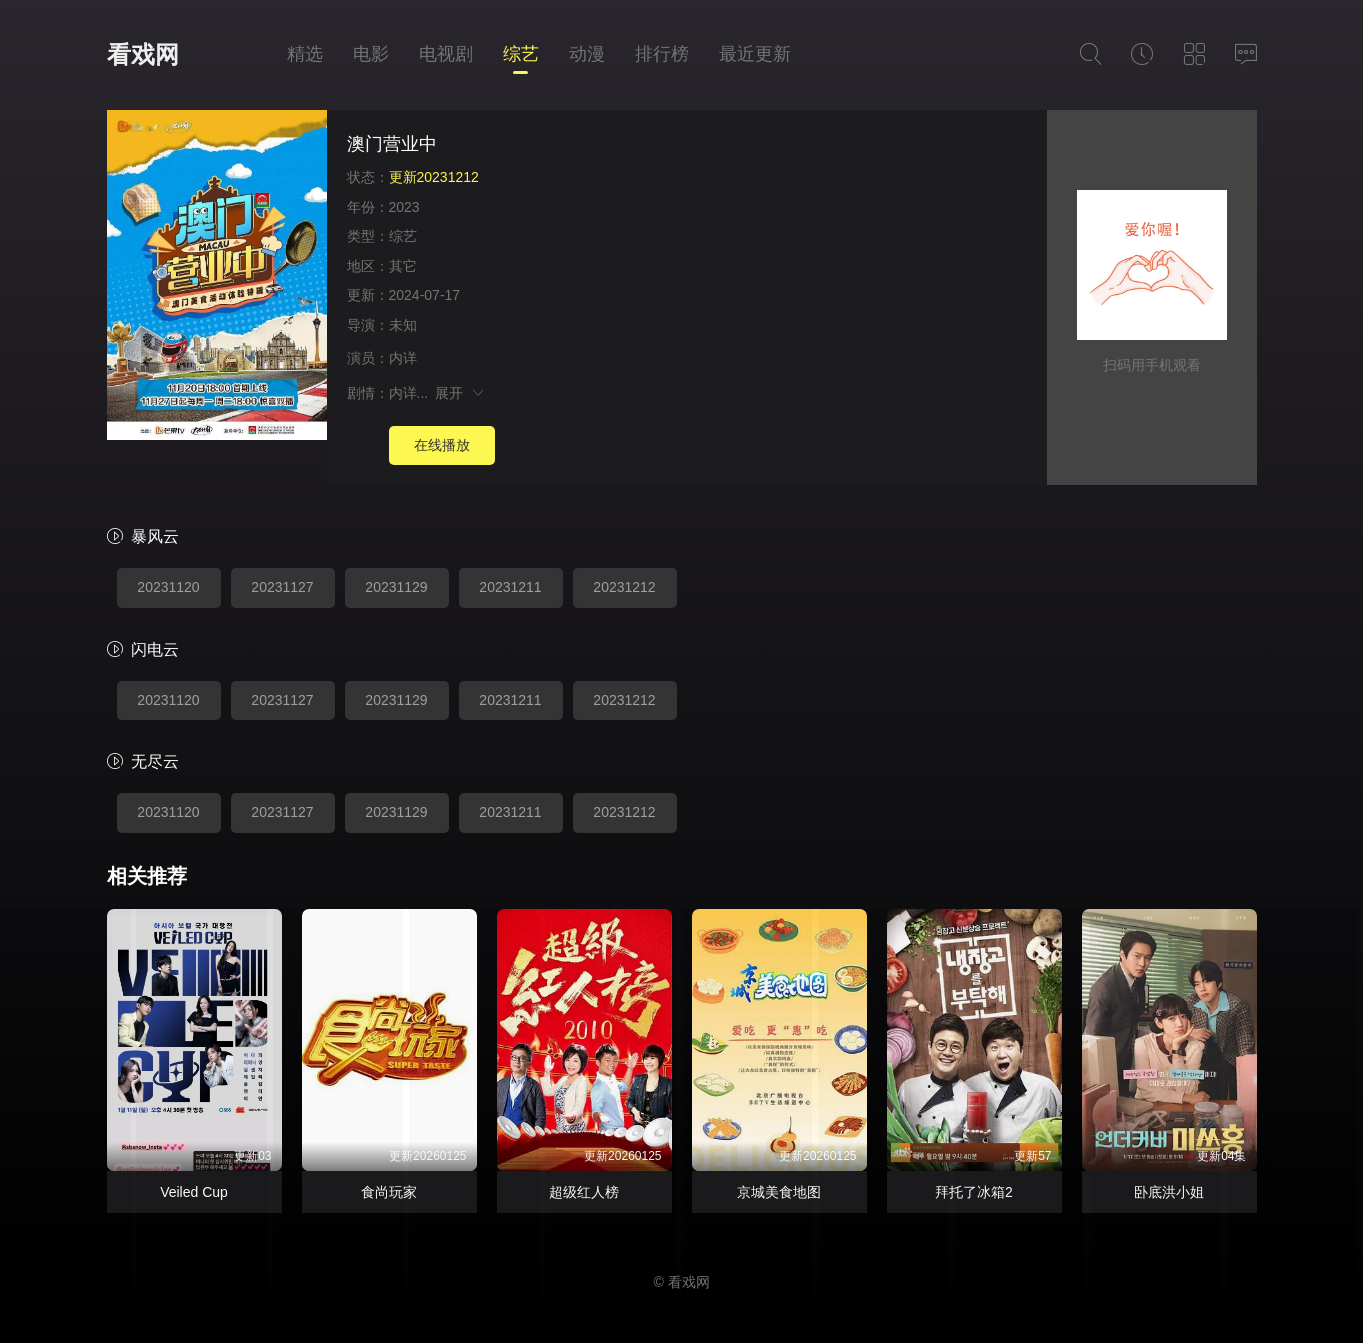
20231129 (396, 587)
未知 (403, 325)
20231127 (282, 587)
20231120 (168, 587)
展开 (460, 393)
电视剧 (446, 54)
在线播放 (442, 445)
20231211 (510, 587)
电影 (371, 54)
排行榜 (662, 54)
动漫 (587, 54)
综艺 (521, 54)
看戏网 (143, 54)
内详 (403, 358)
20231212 (624, 587)
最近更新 (755, 54)
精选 (305, 54)
